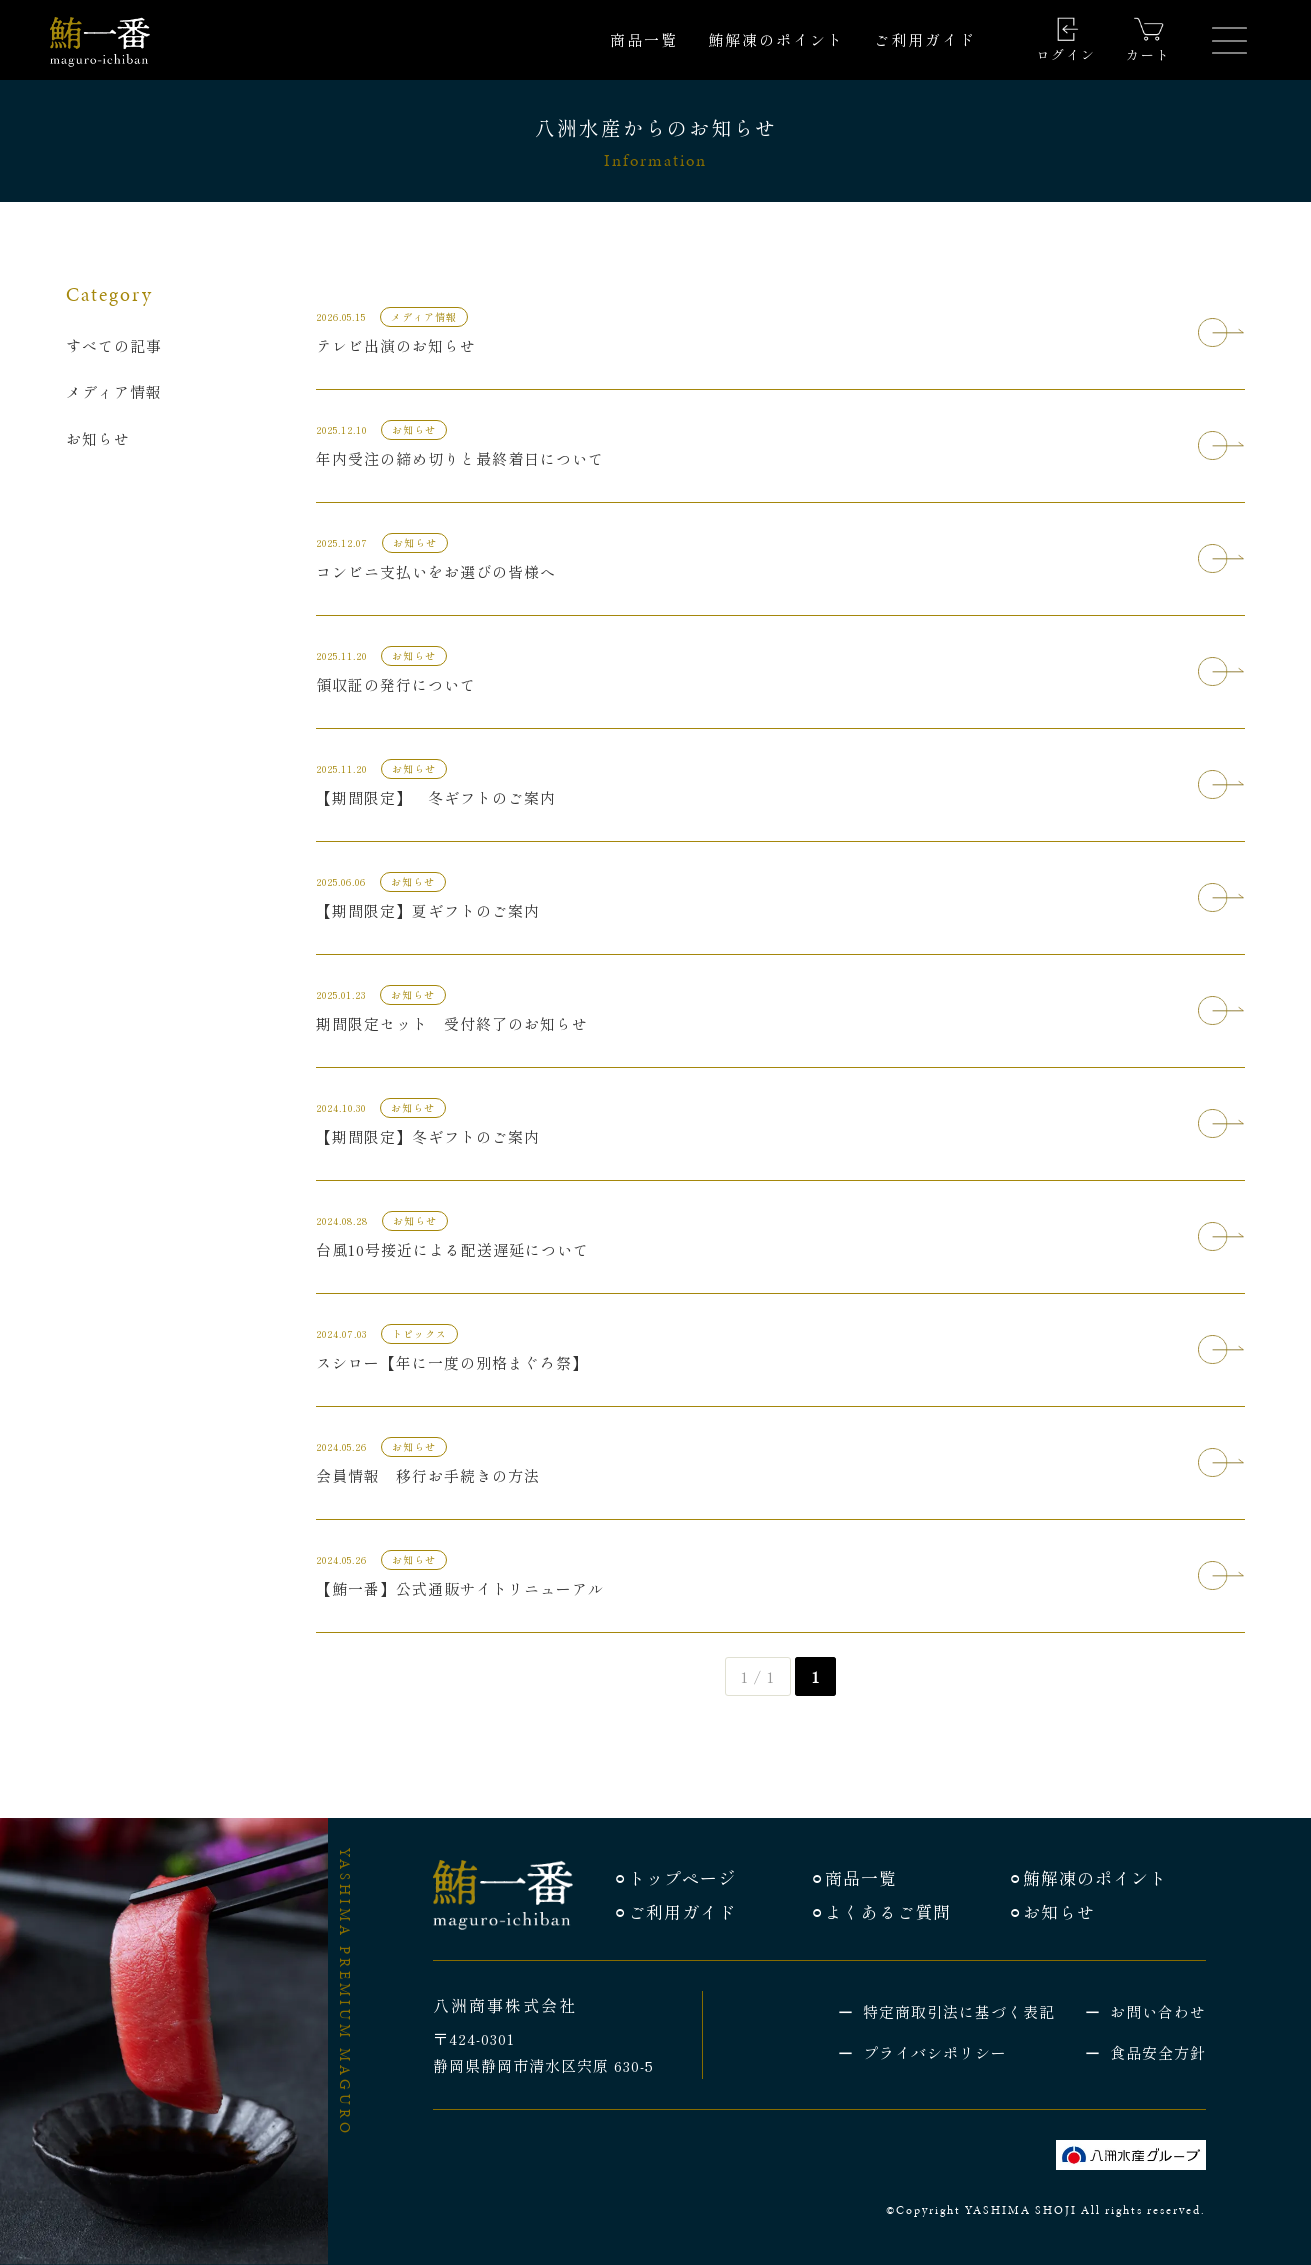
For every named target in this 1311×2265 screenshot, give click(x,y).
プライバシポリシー (935, 2052)
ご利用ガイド (925, 39)
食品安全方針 (1158, 2052)
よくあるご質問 (888, 1911)
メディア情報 (114, 391)
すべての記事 (114, 345)
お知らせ (98, 438)
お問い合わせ (1158, 2011)
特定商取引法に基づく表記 (959, 2011)
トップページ (682, 1877)
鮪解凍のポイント (776, 39)
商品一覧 (644, 39)
